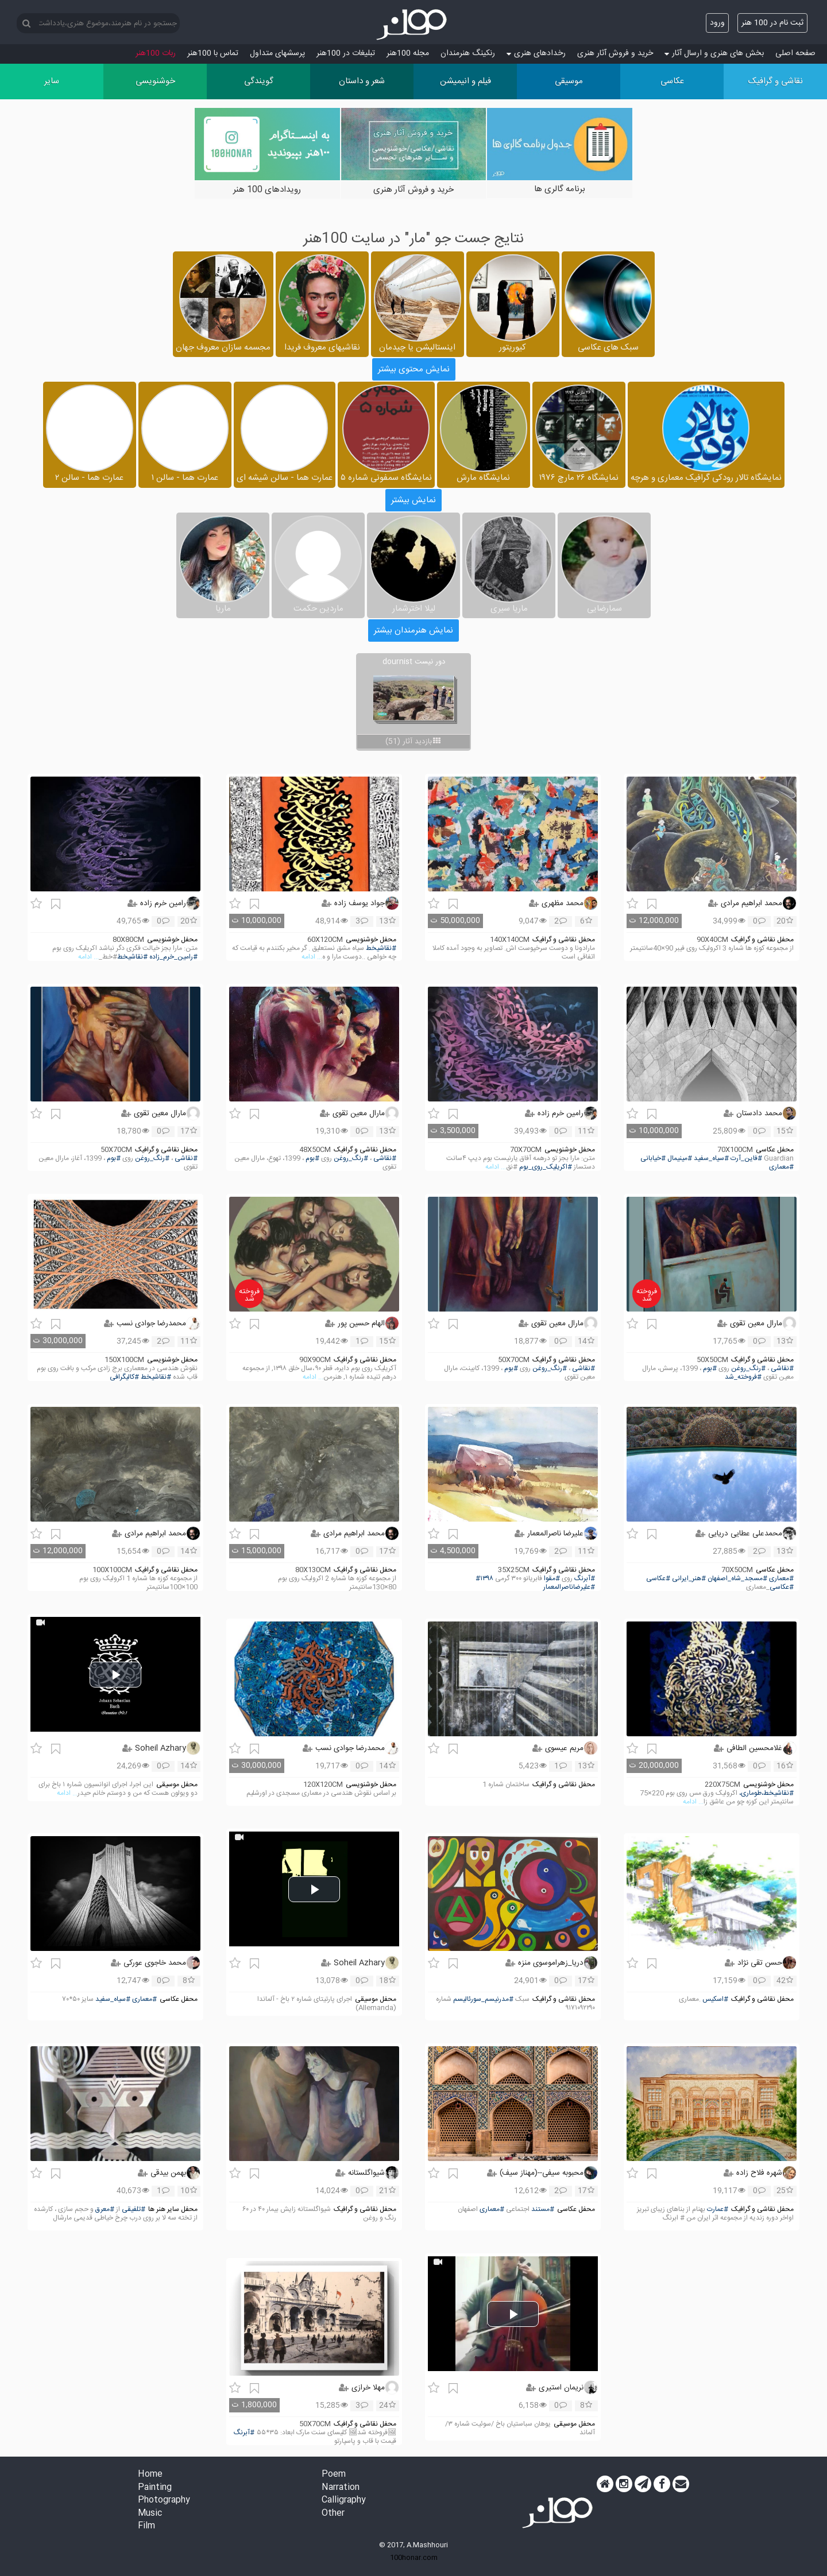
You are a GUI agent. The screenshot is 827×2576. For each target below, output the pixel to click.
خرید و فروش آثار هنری (615, 53)
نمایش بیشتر (413, 500)
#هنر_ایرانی (689, 1578)
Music (150, 2513)
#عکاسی (658, 1578)
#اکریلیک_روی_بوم (545, 1167)
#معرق (104, 2209)
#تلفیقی (133, 2209)
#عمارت (717, 2209)
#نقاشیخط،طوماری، (766, 1793)
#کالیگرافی (124, 1377)
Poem (334, 2474)
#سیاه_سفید (711, 1158)
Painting (155, 2487)
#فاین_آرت (746, 1158)
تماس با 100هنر (212, 53)
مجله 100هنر (408, 53)
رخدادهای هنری (536, 53)
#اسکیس (715, 1999)
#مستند (542, 2209)
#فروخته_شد (743, 1377)
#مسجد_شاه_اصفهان (737, 1578)
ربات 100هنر (156, 53)
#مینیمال (679, 1158)
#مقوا (552, 1578)
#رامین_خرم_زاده (173, 957)
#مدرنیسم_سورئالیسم (483, 1999)
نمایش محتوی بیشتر (414, 369)
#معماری (781, 1167)
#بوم (312, 1158)
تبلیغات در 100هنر (345, 53)
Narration (341, 2487)
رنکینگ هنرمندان (467, 53)
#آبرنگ (584, 1578)
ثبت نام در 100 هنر (772, 23)
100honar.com (414, 2557)
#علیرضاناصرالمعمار (569, 1587)
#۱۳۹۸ (484, 1578)
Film (146, 2526)
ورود (717, 23)
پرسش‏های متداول (277, 53)
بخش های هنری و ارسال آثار (714, 53)
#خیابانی (653, 1158)
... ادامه (312, 957)
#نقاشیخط (381, 948)
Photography (164, 2500)
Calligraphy (344, 2500)
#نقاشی (384, 1158)
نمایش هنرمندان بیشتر (413, 630)
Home (150, 2474)
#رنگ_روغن (351, 1158)
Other (333, 2513)
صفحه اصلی (795, 53)
